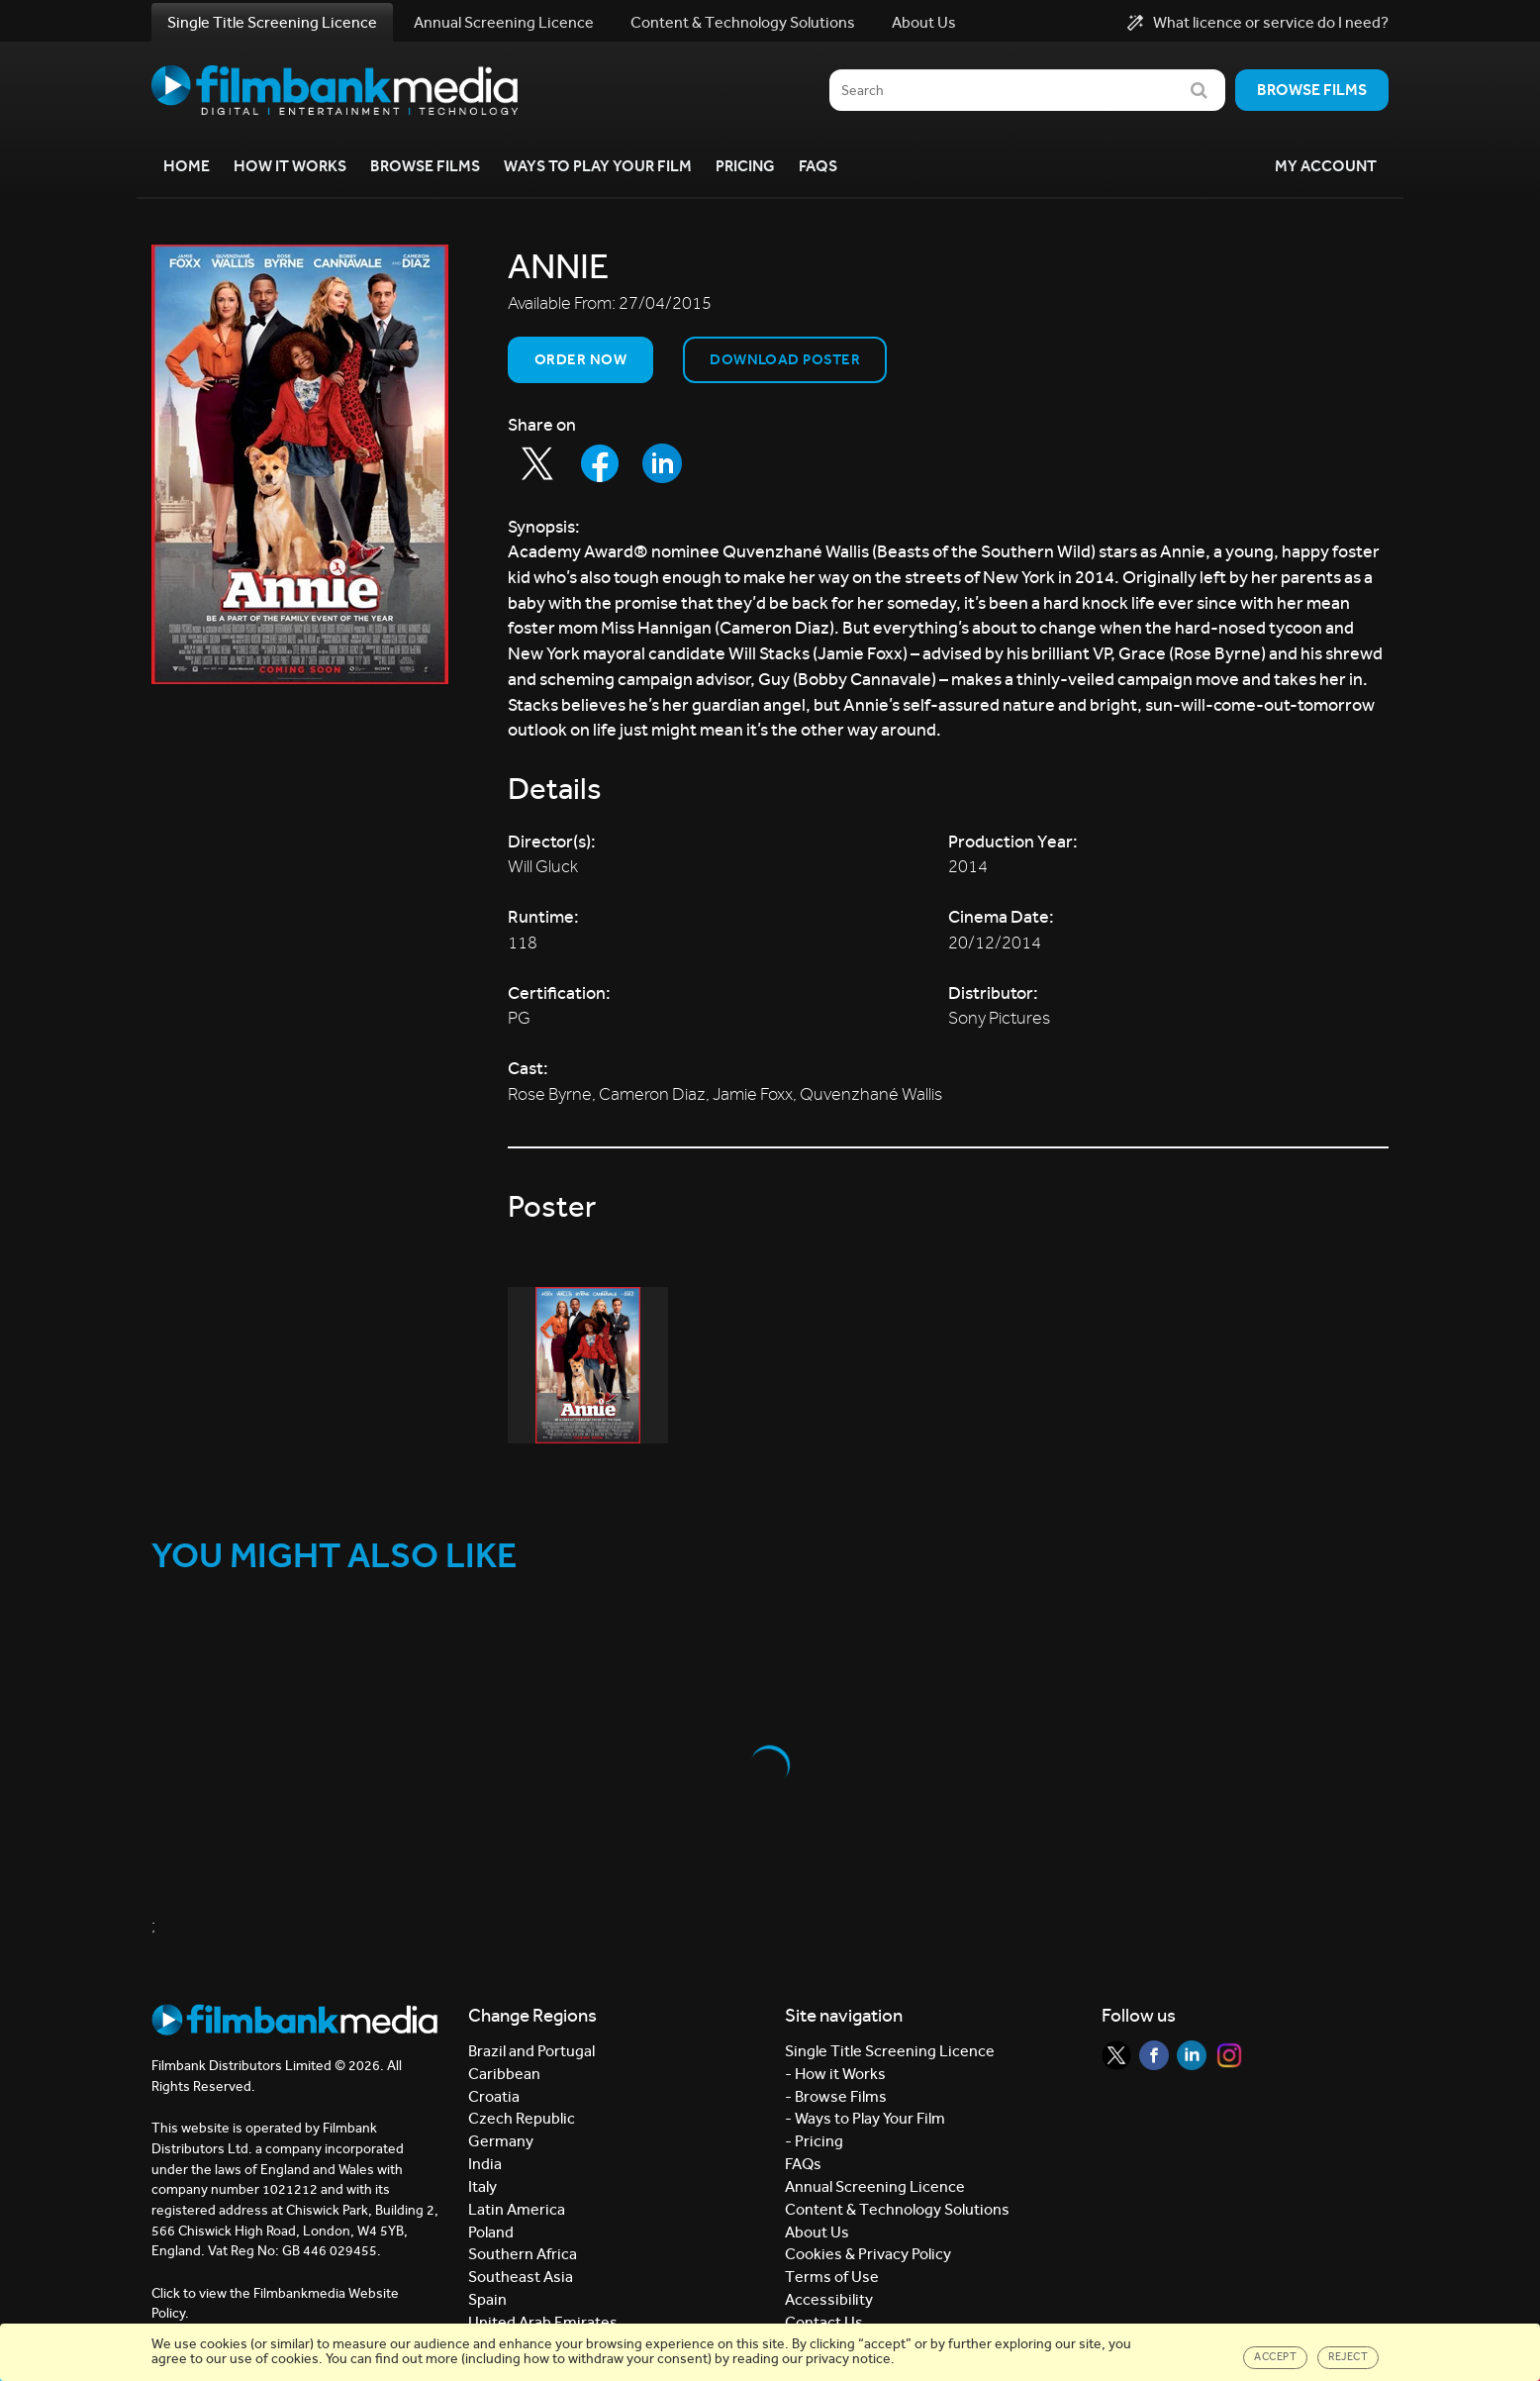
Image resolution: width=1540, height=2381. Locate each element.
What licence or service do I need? (1258, 23)
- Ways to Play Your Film (865, 2118)
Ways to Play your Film (598, 165)
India (485, 2163)
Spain (487, 2299)
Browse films (1312, 89)
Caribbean (504, 2073)
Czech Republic (521, 2118)
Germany (500, 2141)
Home (186, 165)
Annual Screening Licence (504, 22)
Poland (491, 2232)
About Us (924, 22)
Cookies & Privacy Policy (868, 2253)
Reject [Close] (1348, 2356)
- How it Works (835, 2073)
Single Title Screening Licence (272, 22)
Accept (1275, 2356)
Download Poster (785, 359)
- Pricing (814, 2141)
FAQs (818, 165)
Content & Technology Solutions (742, 22)
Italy (482, 2186)
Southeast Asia (520, 2276)
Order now (580, 359)
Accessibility (829, 2299)
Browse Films (425, 165)
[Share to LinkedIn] (662, 463)
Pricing (745, 165)
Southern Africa (522, 2253)
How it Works (290, 165)
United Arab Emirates (543, 2322)
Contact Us (824, 2322)
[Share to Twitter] (537, 463)
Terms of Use (832, 2276)
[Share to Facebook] (599, 463)
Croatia (494, 2096)
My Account (1326, 165)
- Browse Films (836, 2096)
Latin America (516, 2209)
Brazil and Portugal (531, 2050)
